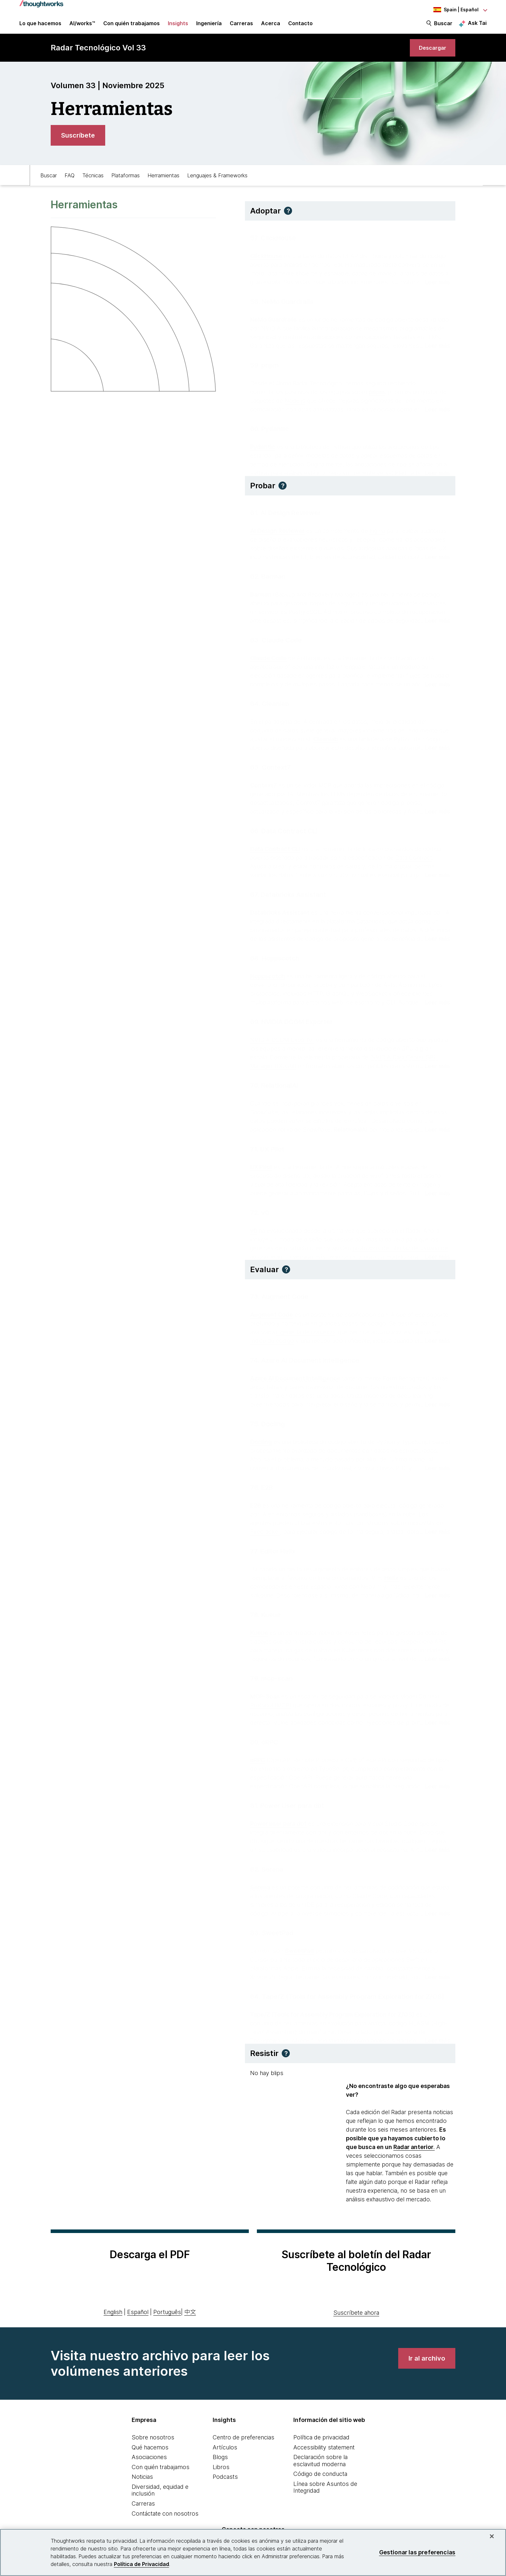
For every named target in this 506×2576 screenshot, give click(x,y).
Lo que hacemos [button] (40, 26)
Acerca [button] (270, 26)
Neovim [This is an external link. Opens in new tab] (371, 1588)
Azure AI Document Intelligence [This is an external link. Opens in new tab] (295, 1380)
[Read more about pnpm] (435, 411)
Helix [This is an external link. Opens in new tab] (391, 1579)
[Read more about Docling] (435, 1470)
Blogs (220, 2465)
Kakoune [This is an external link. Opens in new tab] (261, 1597)
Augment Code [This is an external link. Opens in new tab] (271, 1316)
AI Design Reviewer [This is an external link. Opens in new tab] (277, 532)
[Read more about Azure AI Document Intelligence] (435, 1406)
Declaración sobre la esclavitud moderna (320, 2469)
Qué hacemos (150, 2455)
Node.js (295, 402)
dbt (322, 1834)
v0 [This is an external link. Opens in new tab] (253, 1232)
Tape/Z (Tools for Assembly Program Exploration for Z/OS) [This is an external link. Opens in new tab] (332, 2016)
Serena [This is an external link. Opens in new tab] (260, 1889)
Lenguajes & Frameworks (217, 183)
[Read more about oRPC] (435, 1788)
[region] (253, 2552)
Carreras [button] (241, 26)
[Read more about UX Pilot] (435, 1195)
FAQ (70, 183)
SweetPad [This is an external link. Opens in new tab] (299, 1952)
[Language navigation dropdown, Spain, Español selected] (451, 9)
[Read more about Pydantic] (435, 475)
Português (167, 2320)
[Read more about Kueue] (435, 1661)
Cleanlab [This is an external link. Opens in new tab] (325, 741)
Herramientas (163, 183)
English (113, 2320)
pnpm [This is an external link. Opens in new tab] (377, 393)
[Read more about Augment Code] (435, 1342)
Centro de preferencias (243, 2445)
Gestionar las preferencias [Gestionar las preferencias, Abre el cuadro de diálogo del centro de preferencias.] (417, 2552)
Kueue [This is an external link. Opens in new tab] (259, 1634)
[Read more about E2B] (435, 1533)
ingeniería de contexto (305, 1334)
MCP (325, 787)
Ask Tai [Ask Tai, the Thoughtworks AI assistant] (477, 26)
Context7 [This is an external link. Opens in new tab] (263, 787)
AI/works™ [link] (82, 26)
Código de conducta (320, 2482)
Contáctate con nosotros (165, 2522)
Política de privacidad (321, 2445)
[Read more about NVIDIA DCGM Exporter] (435, 1068)
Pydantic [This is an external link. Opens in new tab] (262, 448)
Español (137, 2320)
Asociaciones (149, 2465)
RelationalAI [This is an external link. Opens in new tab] (351, 1131)
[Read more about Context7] (435, 813)
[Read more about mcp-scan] (435, 1724)
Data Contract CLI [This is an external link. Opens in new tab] (275, 850)
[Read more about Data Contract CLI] (435, 877)
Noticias (142, 2485)
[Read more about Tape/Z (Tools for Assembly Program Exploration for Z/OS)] (435, 2042)
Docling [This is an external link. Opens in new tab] (261, 1443)
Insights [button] (178, 26)
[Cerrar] (492, 2536)
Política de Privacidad (141, 2564)
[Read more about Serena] (435, 1915)
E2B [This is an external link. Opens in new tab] (255, 1507)
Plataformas (125, 183)
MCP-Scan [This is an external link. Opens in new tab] (265, 1698)
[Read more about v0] (435, 1258)
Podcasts (225, 2485)
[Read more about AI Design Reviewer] (435, 559)
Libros (221, 2475)
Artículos (225, 2455)
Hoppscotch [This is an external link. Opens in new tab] (267, 978)
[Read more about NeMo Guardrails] (435, 347)
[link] (430, 54)
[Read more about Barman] (435, 622)
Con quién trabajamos (160, 2475)
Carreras (143, 2512)
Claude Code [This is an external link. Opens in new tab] (268, 660)
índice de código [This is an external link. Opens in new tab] (272, 1342)
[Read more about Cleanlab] (435, 749)
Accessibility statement (324, 2455)
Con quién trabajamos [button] (131, 26)
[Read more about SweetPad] (435, 1979)
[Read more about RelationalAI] (435, 1131)
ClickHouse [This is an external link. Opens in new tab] (266, 257)
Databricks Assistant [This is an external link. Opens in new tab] (279, 914)
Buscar (443, 26)
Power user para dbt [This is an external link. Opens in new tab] (278, 1825)
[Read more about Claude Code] (435, 686)
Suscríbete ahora (356, 2321)
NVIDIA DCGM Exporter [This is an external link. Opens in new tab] (282, 1041)
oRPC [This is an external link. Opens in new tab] (257, 1762)
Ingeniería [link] (209, 26)
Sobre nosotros (153, 2445)
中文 (190, 2320)
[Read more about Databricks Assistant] (435, 940)
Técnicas (93, 183)
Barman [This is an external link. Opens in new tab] (260, 596)
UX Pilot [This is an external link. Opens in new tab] (261, 1169)
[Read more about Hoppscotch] (435, 1004)
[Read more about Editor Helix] (435, 1597)
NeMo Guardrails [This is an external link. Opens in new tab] (273, 321)
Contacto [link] (300, 26)
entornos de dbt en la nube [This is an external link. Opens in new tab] (381, 1834)
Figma (377, 532)
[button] (288, 219)
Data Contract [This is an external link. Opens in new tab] (413, 859)
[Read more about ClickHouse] (435, 284)
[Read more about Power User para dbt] (435, 1851)
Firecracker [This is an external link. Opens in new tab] (265, 1533)
